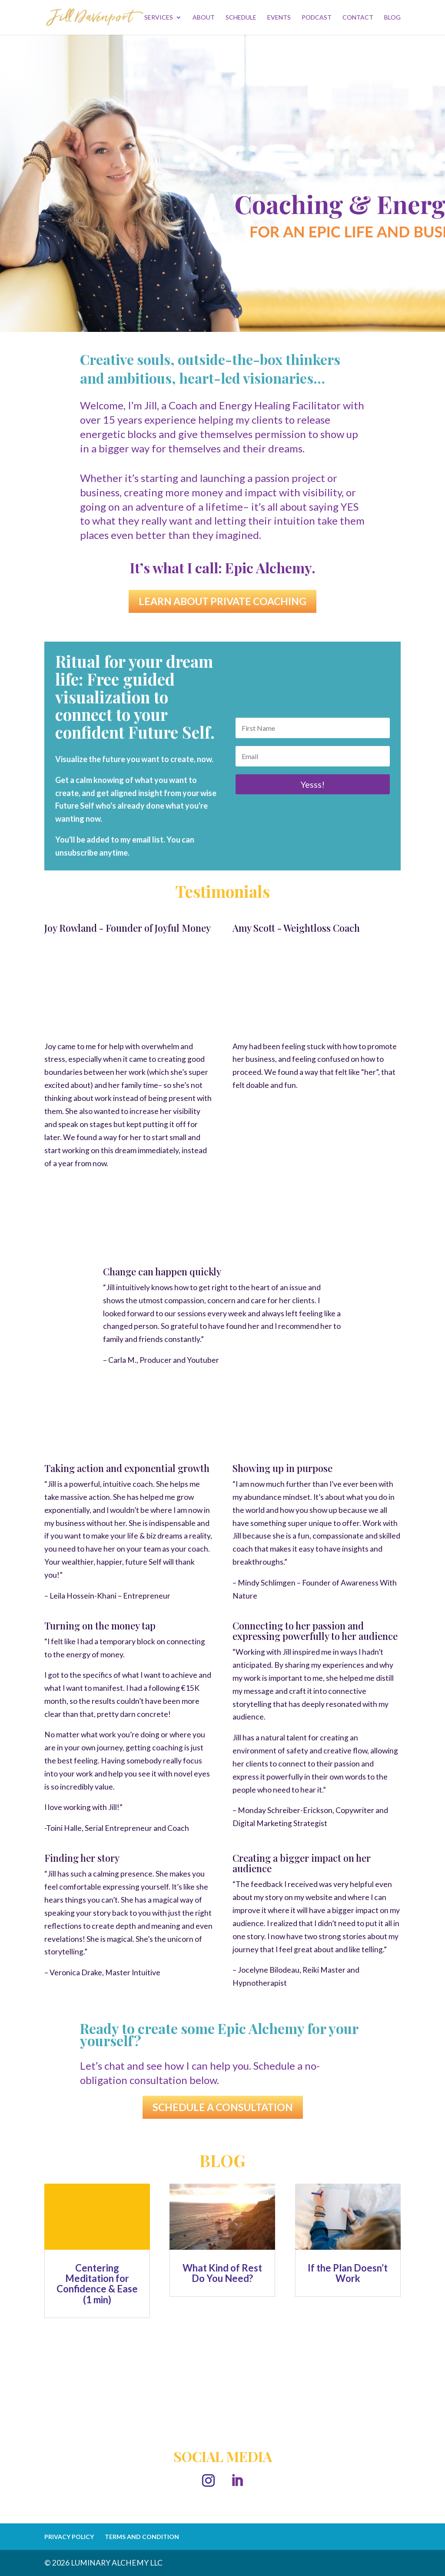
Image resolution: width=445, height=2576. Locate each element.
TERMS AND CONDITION (142, 2536)
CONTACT (357, 17)
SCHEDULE (241, 17)
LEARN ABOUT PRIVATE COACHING (222, 601)
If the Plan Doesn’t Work (348, 2273)
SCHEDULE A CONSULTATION (223, 2107)
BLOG (392, 17)
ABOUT (204, 17)
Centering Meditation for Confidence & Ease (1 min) (97, 2283)
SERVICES (158, 17)
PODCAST (317, 17)
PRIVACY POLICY (69, 2536)
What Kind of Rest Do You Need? (222, 2273)
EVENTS (279, 17)
